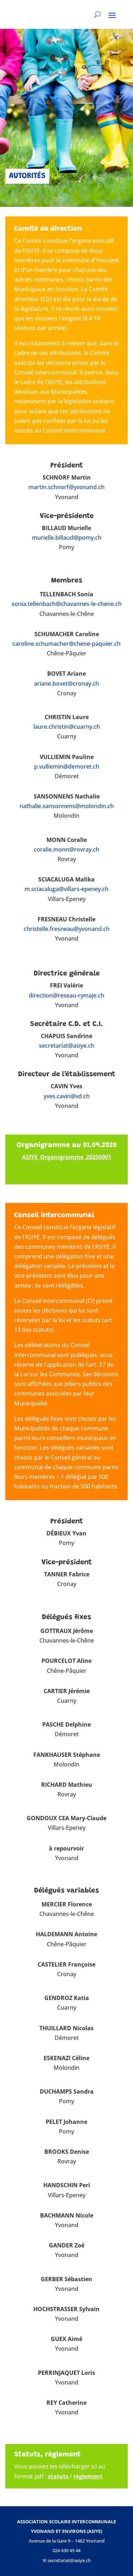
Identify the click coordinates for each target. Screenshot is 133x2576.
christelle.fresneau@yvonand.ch (67, 929)
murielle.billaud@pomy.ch (66, 537)
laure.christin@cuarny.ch (66, 727)
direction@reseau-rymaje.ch (66, 995)
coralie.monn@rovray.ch (66, 849)
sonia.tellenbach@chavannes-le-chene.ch (67, 604)
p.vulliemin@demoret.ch (66, 766)
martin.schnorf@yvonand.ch (66, 487)
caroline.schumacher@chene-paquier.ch (66, 644)
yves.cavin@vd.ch (67, 1096)
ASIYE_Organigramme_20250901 (66, 1157)
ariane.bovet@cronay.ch (66, 683)
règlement (87, 2476)
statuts (58, 2476)
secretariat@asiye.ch (66, 1045)
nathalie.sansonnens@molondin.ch (67, 806)
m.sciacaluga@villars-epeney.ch (66, 889)
